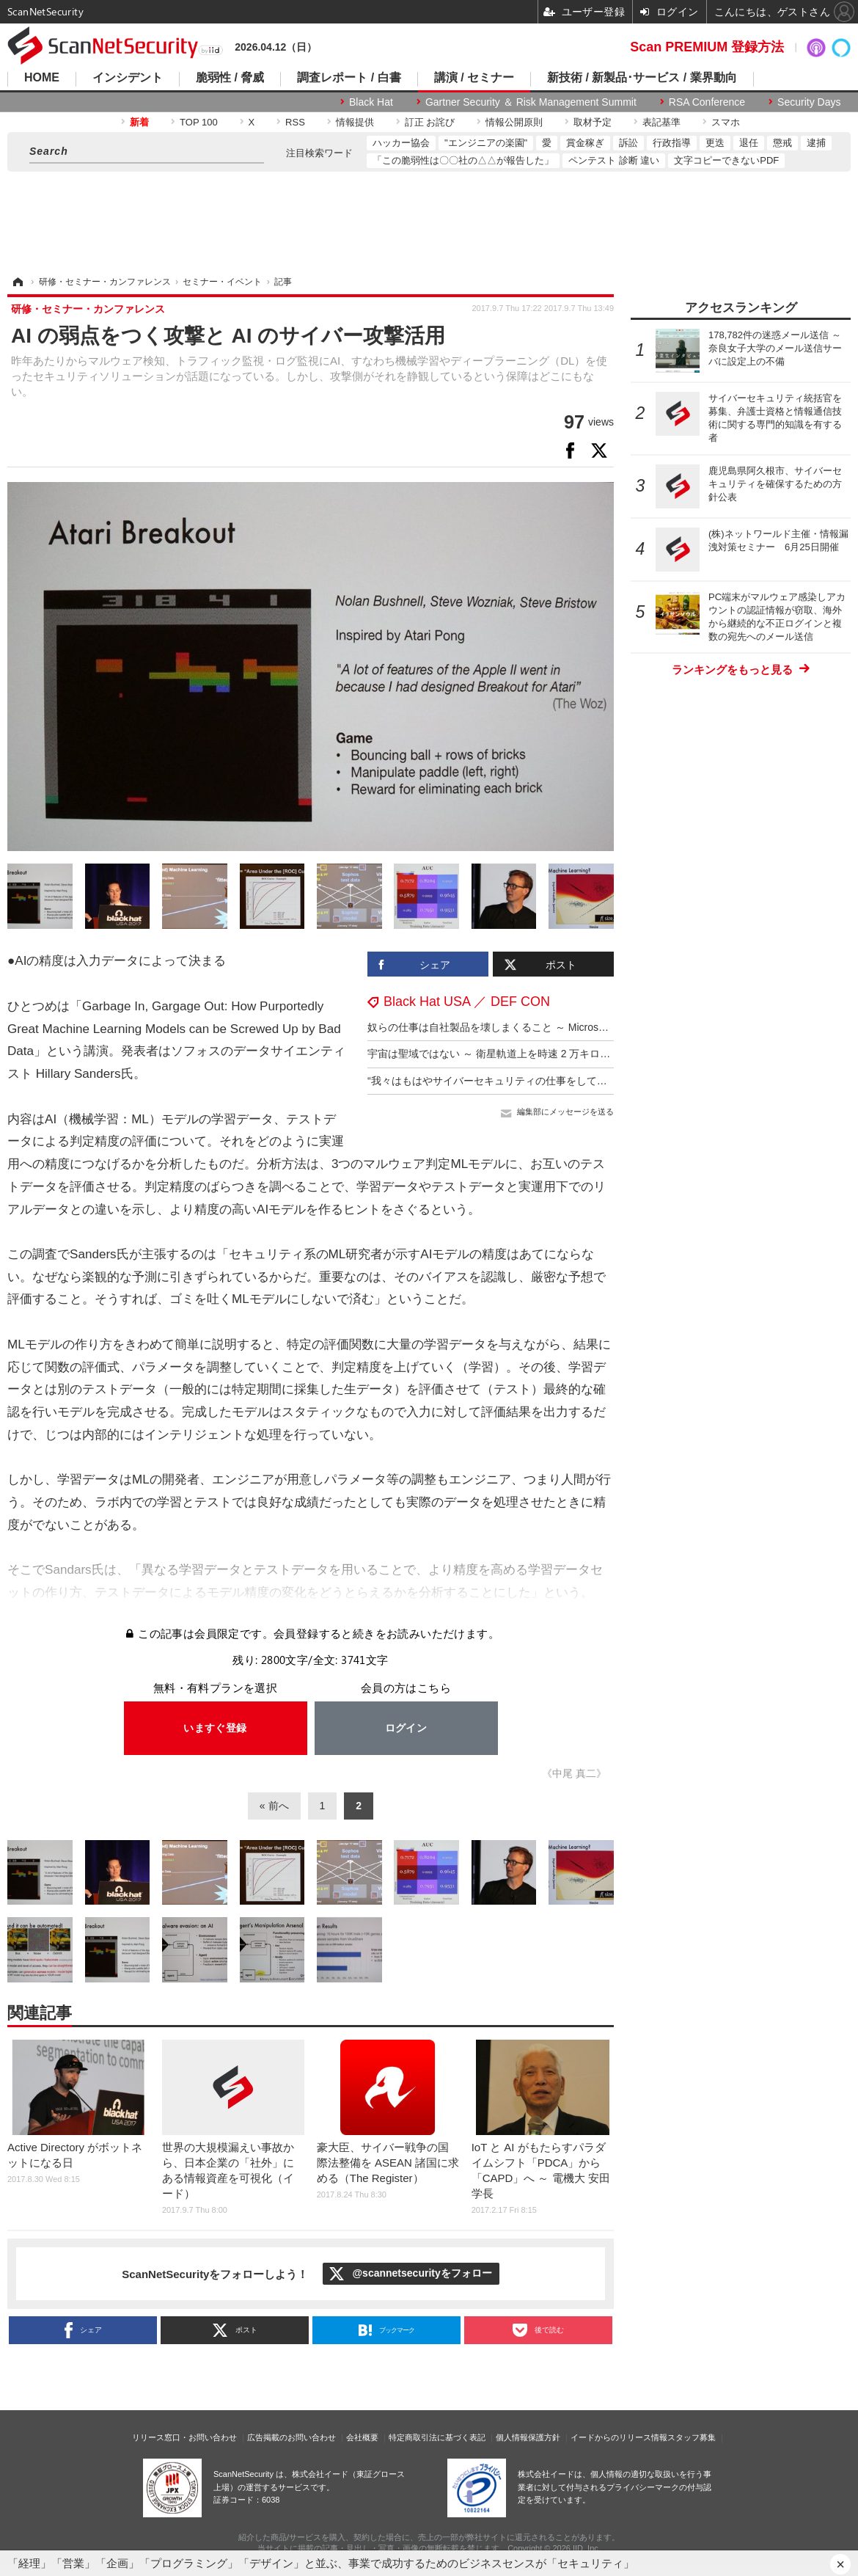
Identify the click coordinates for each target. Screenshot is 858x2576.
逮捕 (816, 142)
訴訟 (628, 142)
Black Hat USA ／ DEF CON (467, 1001)
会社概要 (362, 2437)
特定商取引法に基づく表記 (437, 2437)
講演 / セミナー (474, 78)
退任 (748, 142)
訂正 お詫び (430, 122)
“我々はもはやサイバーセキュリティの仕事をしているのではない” (519, 1081)
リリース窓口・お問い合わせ (184, 2437)
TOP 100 (199, 122)
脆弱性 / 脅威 (230, 78)
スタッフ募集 (691, 2437)
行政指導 (672, 142)
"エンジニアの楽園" (485, 142)
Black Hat (371, 102)
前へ (278, 1805)
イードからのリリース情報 (619, 2437)
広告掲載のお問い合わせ (291, 2437)
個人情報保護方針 (528, 2437)
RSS (295, 122)
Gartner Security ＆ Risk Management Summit (531, 102)
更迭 (715, 142)
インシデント (127, 78)
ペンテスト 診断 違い (613, 160)
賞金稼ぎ (585, 142)
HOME (41, 78)
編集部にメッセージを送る (565, 1111)
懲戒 (782, 142)
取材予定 (592, 122)
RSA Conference (707, 102)
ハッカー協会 (401, 142)
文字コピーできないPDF (726, 160)
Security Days (808, 102)
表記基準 (661, 122)
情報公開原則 (514, 122)
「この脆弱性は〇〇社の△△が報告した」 (463, 160)
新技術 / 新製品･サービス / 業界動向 (642, 78)
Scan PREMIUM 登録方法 (707, 47)
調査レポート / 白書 (348, 78)
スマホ (725, 122)
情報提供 (355, 122)
